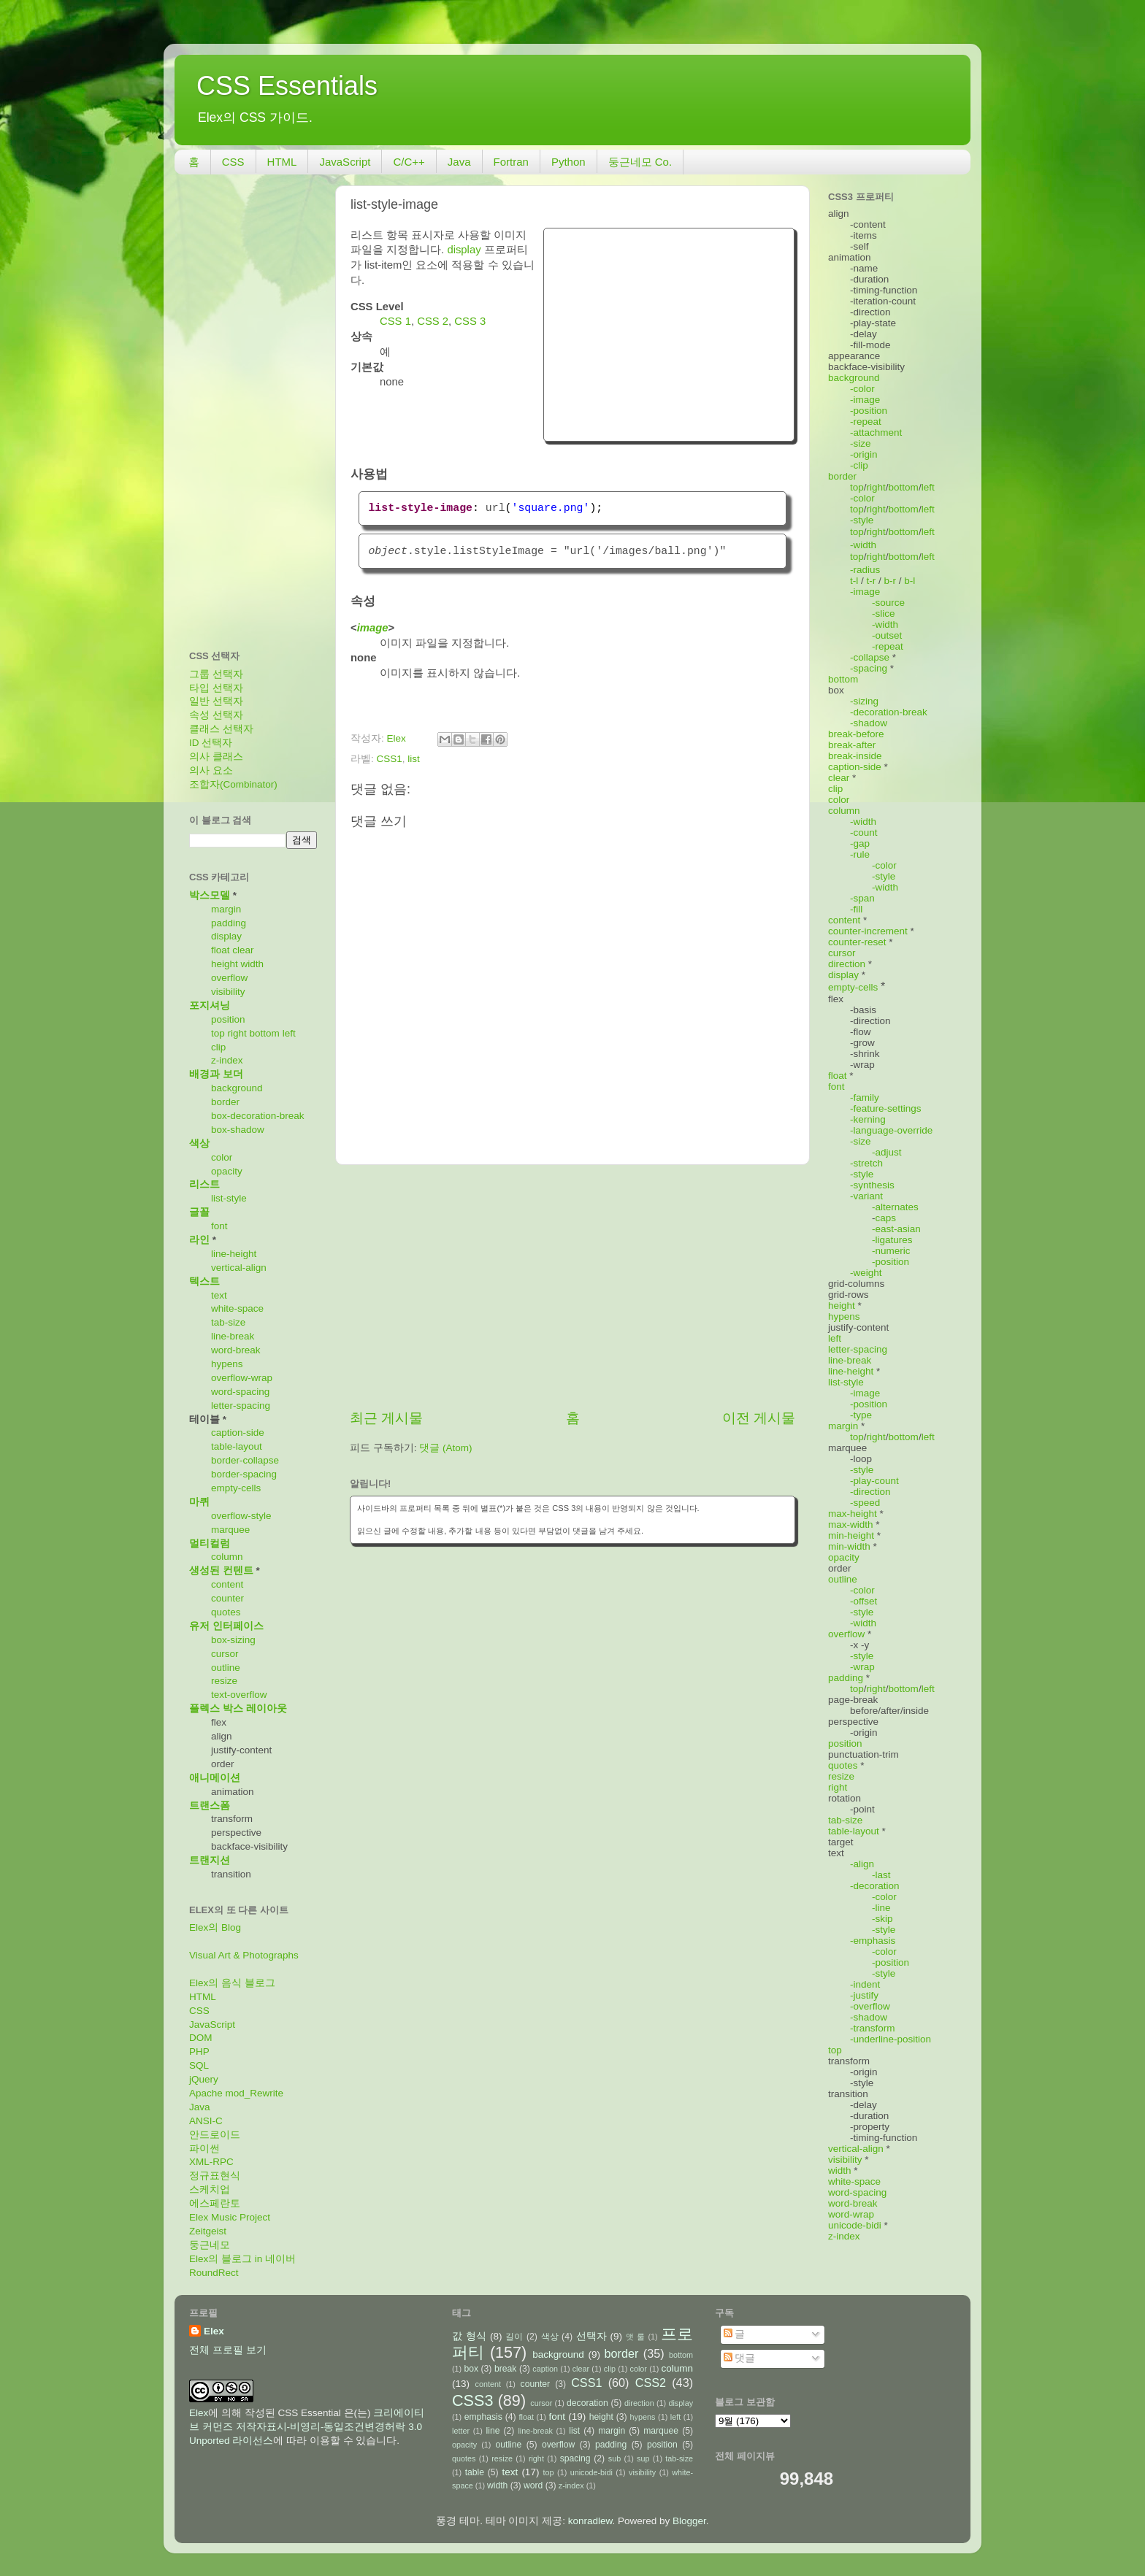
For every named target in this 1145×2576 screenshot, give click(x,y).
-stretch (866, 1163)
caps (886, 1217)
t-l (854, 580)
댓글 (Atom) (445, 1447)
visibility (228, 991)
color (221, 1157)
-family (864, 1097)
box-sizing (233, 1639)
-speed (865, 1502)
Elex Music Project (229, 2217)
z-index (227, 1060)
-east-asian (896, 1228)
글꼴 (199, 1212)
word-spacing (240, 1391)
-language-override (891, 1130)
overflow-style (241, 1515)
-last (881, 1874)
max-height (852, 1513)
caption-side (237, 1432)
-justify (864, 1995)
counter (227, 1598)
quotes (226, 1612)
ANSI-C (206, 2120)
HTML (282, 161)
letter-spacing (240, 1405)
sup (643, 2458)
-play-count (874, 1480)
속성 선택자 (216, 715)
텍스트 (204, 1281)
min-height (851, 1535)
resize (224, 1680)
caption (545, 2368)
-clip (859, 465)
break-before (856, 733)
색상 (199, 1143)
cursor (225, 1653)
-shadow (868, 723)
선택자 (591, 2336)
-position (868, 410)
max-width (850, 1524)
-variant (866, 1196)
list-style (229, 1198)
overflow (229, 977)
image (372, 628)
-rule (860, 854)
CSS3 (472, 2400)
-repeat (865, 421)
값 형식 (469, 2336)
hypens (227, 1363)
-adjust (887, 1152)
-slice (883, 613)
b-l (909, 580)
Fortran (511, 161)
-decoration (875, 1885)
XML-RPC (211, 2161)
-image (865, 399)
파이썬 (204, 2148)
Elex (214, 2331)
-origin (864, 454)
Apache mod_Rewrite (236, 2093)
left (289, 1033)
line (493, 2431)
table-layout (236, 1446)
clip (218, 1047)
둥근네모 (209, 2244)
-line (881, 1907)
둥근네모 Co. (640, 161)
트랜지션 (209, 1860)
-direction (870, 1491)
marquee (230, 1529)
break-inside (855, 755)
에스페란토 (214, 2203)
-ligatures (892, 1239)
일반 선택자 (216, 701)
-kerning (868, 1119)
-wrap (862, 1666)
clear (242, 950)
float (220, 950)
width (252, 963)
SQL (199, 2065)
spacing (575, 2458)
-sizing (864, 701)
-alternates (895, 1207)
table (474, 2472)
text (219, 1295)
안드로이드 (214, 2134)
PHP (199, 2051)
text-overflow (239, 1694)
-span (862, 898)
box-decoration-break (258, 1115)
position (228, 1019)
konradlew (590, 2520)
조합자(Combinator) (233, 784)
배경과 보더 (216, 1074)
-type (861, 1415)
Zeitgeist (207, 2231)
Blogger (689, 2520)
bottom (265, 1033)
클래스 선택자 (221, 728)
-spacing (868, 668)
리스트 (204, 1184)
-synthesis (872, 1185)
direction (846, 963)
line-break (232, 1336)
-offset (863, 1601)
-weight (866, 1272)
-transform (872, 2028)
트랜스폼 (209, 1805)
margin (226, 909)
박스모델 (209, 895)
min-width (849, 1546)
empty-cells (236, 1488)
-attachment (876, 432)
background (237, 1088)
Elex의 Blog (215, 1927)
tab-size (228, 1322)
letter (461, 2430)
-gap (860, 843)
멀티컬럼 (209, 1543)
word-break (236, 1350)
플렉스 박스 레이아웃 (238, 1708)
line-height (233, 1253)
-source (888, 602)
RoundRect (214, 2272)
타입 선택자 (216, 688)
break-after (852, 744)
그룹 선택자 (216, 674)
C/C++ (408, 161)
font (219, 1225)
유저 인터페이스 (226, 1625)
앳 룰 (635, 2336)
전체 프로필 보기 (228, 2350)
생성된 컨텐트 (221, 1570)
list (413, 758)
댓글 (740, 2358)
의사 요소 (211, 770)
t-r (871, 580)
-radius (865, 569)
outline (225, 1667)
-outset (887, 635)
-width (863, 544)
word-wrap (851, 2214)
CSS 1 (395, 321)
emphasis (483, 2417)
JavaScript (344, 161)
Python (568, 161)
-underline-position (890, 2039)
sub (614, 2458)
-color (862, 388)
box (471, 2369)
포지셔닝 (209, 1005)
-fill (856, 909)
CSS (233, 161)
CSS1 (389, 758)
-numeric (891, 1250)
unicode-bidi (854, 2225)
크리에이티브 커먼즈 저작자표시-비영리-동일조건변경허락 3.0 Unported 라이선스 (306, 2426)
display (463, 249)
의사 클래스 (216, 756)
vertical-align (239, 1267)
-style (861, 520)
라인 (199, 1239)
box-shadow (237, 1129)
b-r (890, 580)
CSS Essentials (287, 86)
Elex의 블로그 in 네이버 (242, 2258)
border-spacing (244, 1474)
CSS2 (650, 2382)
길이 (514, 2336)
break (505, 2369)
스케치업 (209, 2189)
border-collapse (245, 1460)
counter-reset (857, 942)
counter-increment (868, 931)
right (237, 1033)
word (533, 2485)
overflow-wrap (241, 1377)
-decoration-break (888, 712)
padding (228, 923)
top (218, 1033)
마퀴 (199, 1501)
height (224, 963)
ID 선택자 (210, 742)
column (227, 1556)
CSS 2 (432, 321)
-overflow (870, 2006)
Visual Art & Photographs (244, 1955)
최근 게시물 (386, 1418)
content (227, 1584)
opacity (226, 1171)
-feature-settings (886, 1108)
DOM (200, 2037)
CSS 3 (470, 321)
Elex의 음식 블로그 (232, 1982)
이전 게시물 (758, 1418)
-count (864, 832)
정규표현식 (214, 2175)
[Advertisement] (669, 333)
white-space (237, 1308)
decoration (587, 2403)
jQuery (203, 2079)
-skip (882, 1918)
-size (860, 443)
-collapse (869, 657)
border (225, 1101)
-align (862, 1863)
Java (459, 161)
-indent (865, 1984)
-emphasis (872, 1940)
